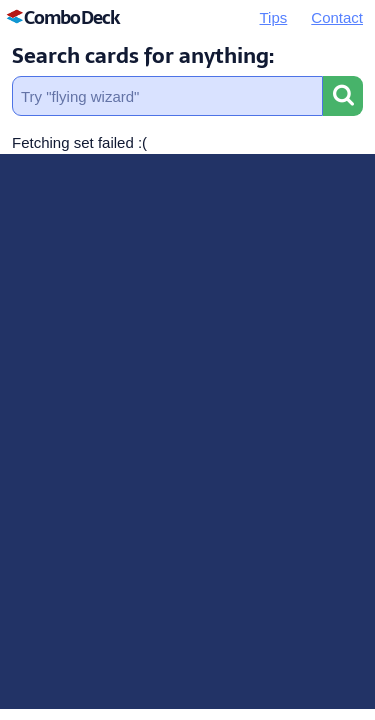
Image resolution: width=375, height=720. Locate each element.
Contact (337, 17)
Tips (274, 17)
